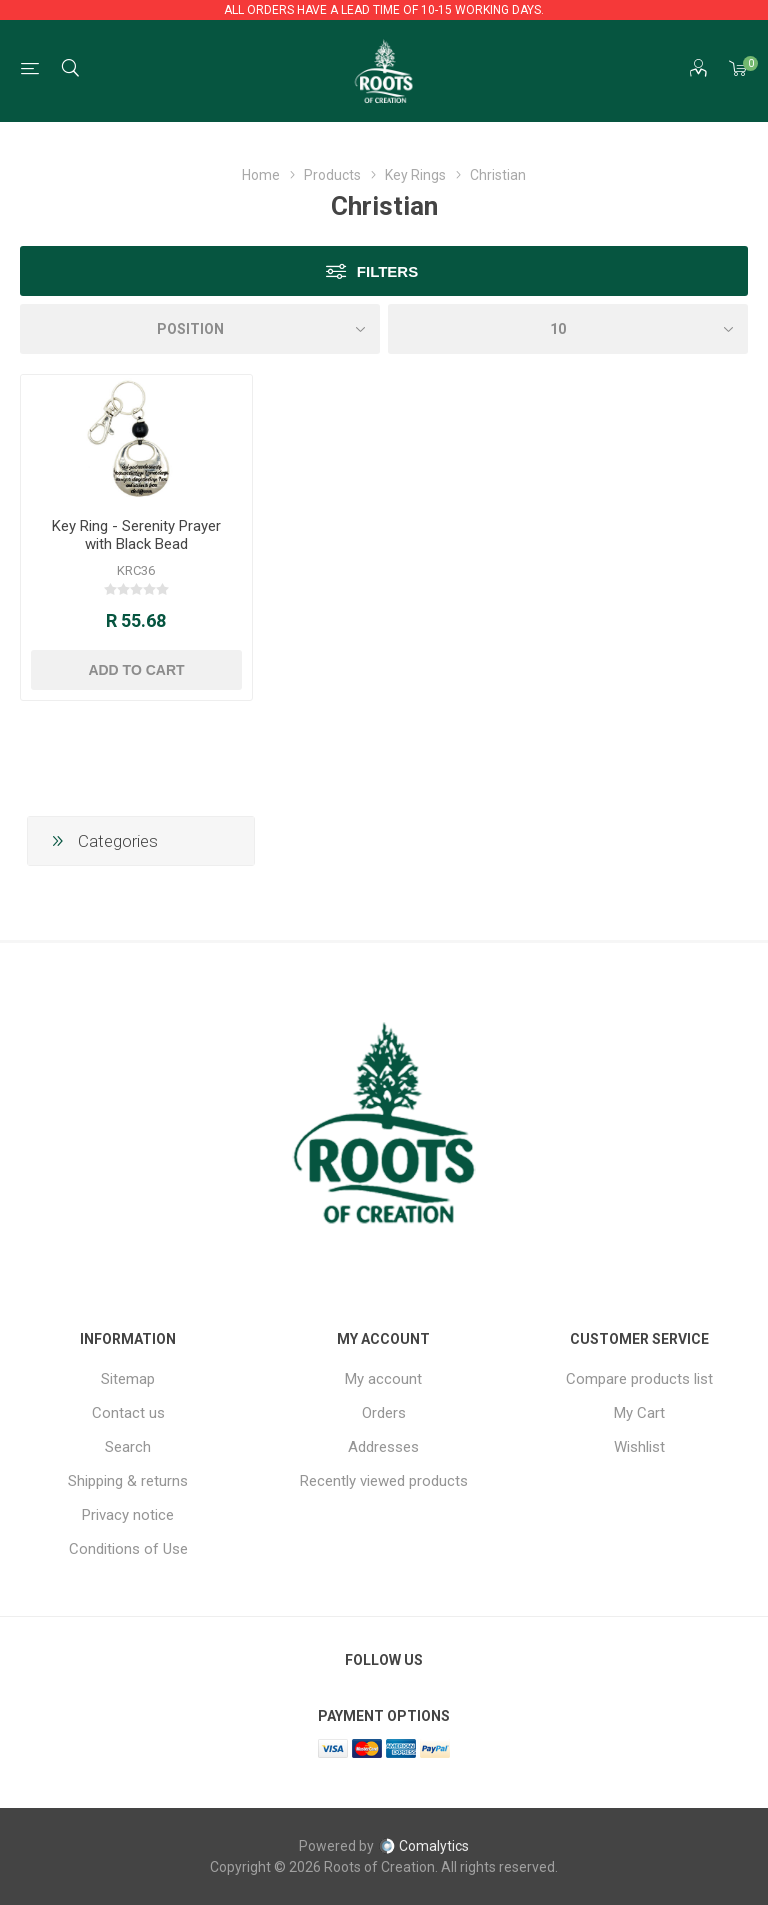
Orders (384, 1413)
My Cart (639, 1413)
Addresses (383, 1447)
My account (383, 1379)
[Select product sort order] (200, 329)
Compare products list (639, 1379)
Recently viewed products (384, 1481)
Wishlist (639, 1447)
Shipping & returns (128, 1481)
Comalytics (424, 1846)
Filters (387, 271)
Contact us (128, 1413)
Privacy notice (128, 1515)
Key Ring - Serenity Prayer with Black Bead (136, 535)
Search (128, 1447)
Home (261, 175)
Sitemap (128, 1379)
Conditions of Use (128, 1549)
